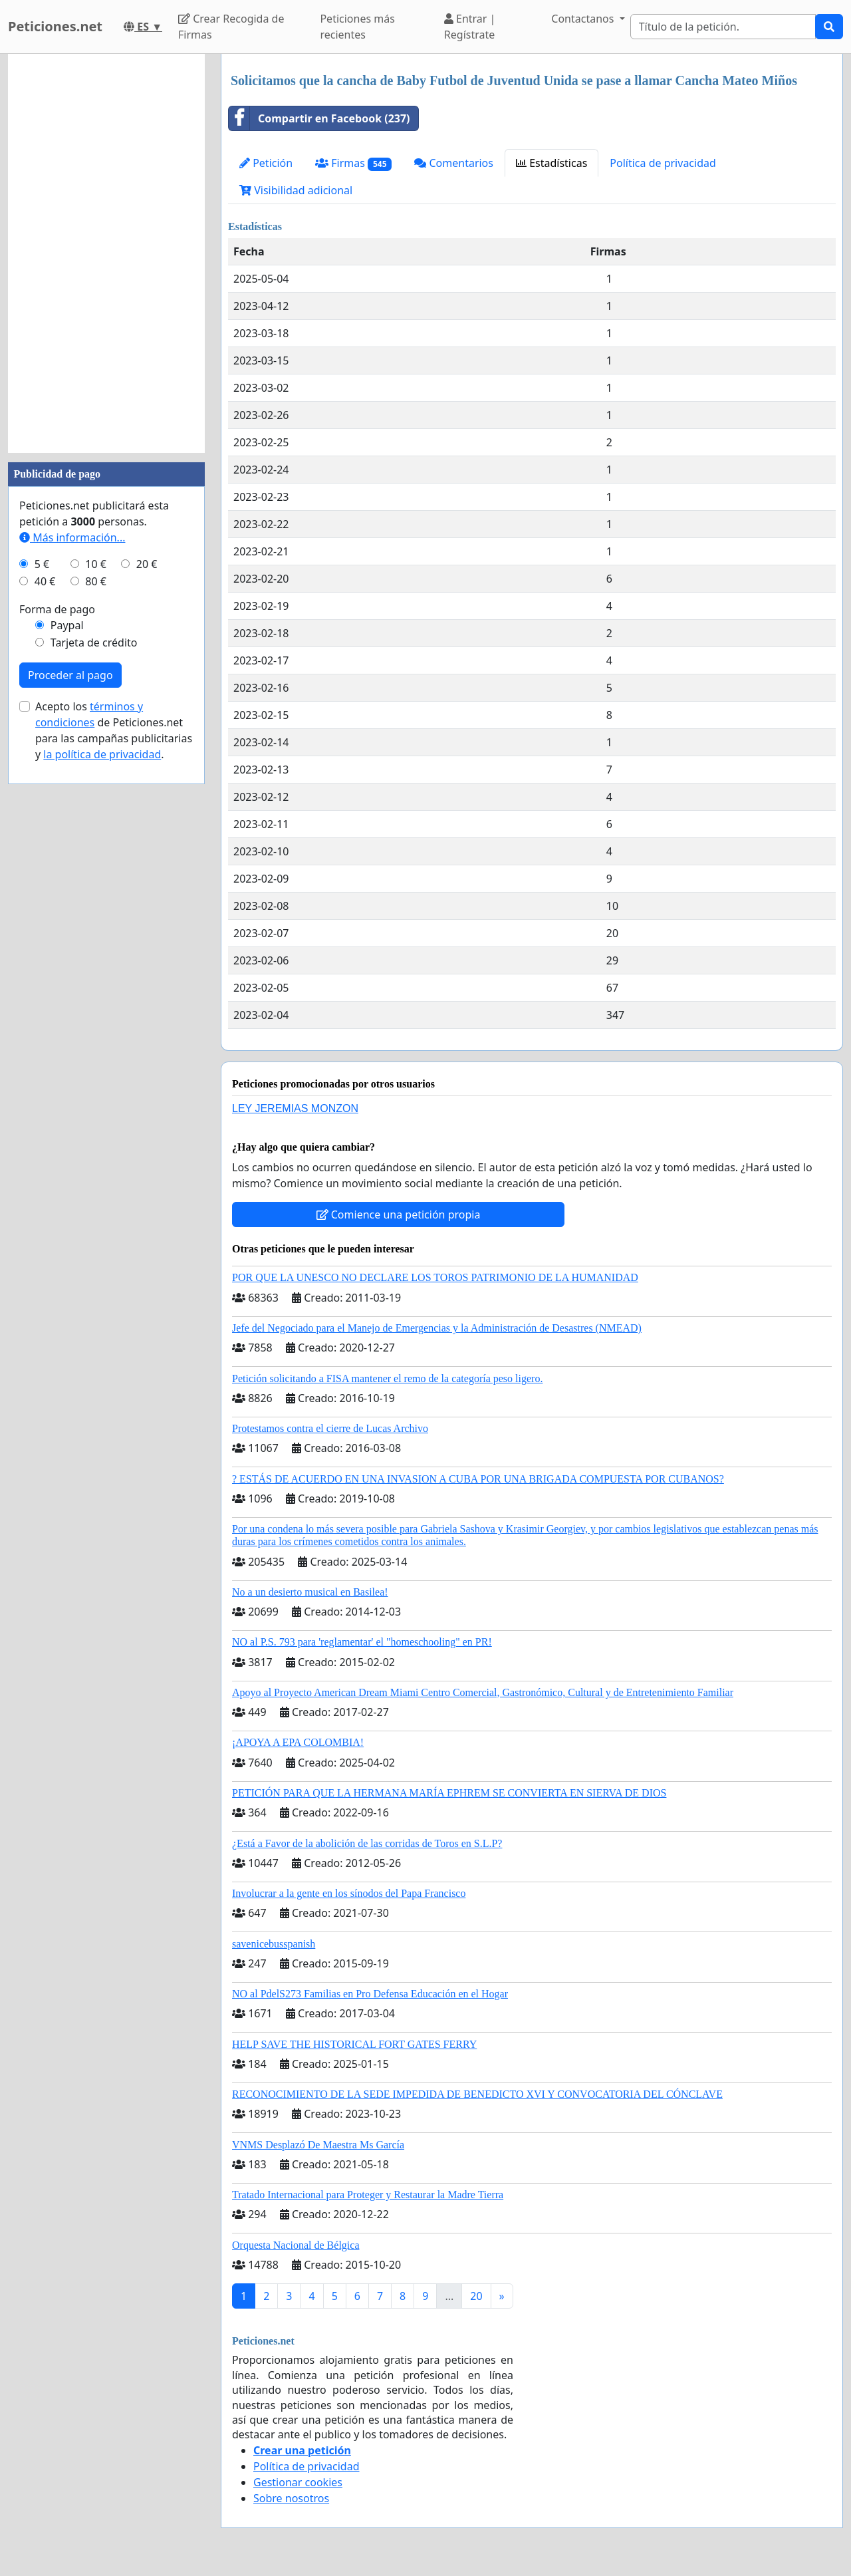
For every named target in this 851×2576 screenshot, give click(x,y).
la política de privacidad (102, 754)
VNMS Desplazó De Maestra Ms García (318, 2144)
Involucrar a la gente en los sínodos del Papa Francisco (348, 1893)
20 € (147, 564)
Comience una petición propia (398, 1214)
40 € (45, 581)
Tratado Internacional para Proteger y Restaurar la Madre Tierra (367, 2194)
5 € (42, 564)
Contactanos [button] (583, 18)
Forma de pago (57, 609)
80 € (95, 581)
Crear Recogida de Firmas (231, 26)
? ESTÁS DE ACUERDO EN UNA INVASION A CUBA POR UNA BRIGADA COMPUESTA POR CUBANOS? (478, 1479)
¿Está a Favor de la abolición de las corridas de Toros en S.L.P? (367, 1843)
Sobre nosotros (291, 2498)
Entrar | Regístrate (470, 26)
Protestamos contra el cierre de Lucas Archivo (330, 1428)
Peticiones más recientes (357, 26)
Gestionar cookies (297, 2482)
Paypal (67, 625)
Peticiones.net (55, 26)
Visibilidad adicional (295, 190)
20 (476, 2296)
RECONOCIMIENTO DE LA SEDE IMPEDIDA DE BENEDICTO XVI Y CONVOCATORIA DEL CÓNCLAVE (477, 2094)
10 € (95, 564)
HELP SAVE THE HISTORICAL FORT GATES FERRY (354, 2044)
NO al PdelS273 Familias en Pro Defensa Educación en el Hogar (370, 1993)
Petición (266, 163)
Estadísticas (551, 163)
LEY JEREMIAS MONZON (295, 1108)
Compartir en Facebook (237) (319, 118)
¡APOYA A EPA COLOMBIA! (298, 1742)
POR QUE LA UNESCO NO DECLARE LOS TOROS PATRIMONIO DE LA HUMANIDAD (435, 1277)
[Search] (723, 26)
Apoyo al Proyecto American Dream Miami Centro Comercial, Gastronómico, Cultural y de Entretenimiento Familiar (482, 1692)
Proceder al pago (70, 675)
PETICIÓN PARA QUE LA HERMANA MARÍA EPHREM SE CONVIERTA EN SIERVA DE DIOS (449, 1792)
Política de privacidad (663, 163)
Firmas (353, 163)
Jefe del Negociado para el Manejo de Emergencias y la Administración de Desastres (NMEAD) (437, 1328)
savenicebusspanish (273, 1943)
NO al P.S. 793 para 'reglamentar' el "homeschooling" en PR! (362, 1641)
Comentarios (453, 163)
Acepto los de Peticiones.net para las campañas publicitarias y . (113, 730)
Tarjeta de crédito (94, 642)
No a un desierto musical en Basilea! (310, 1592)
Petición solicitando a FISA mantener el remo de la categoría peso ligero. (387, 1378)
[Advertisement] (106, 253)
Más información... (72, 537)
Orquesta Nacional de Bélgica (295, 2245)
